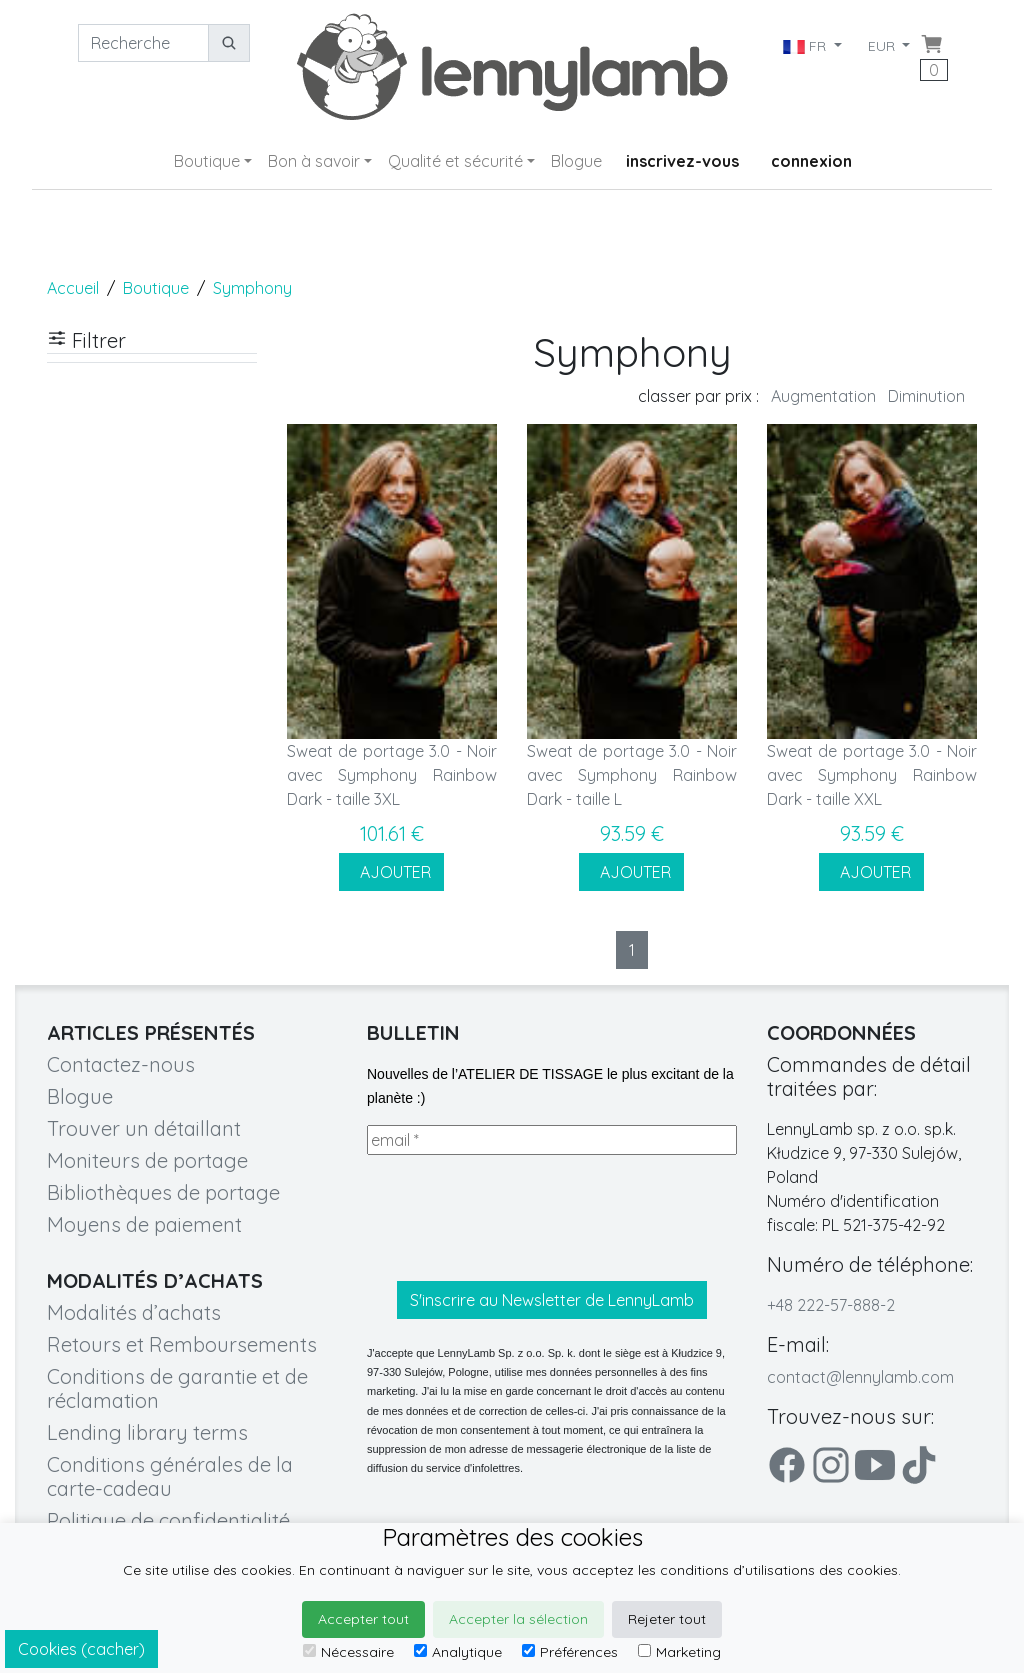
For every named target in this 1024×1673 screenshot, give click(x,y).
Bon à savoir (314, 161)
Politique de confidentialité (168, 1520)
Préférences (570, 1652)
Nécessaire (348, 1652)
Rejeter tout (667, 1619)
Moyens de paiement (144, 1224)
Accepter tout (363, 1619)
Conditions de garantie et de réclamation (177, 1388)
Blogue (576, 161)
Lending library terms (147, 1432)
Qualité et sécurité (455, 161)
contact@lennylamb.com (860, 1377)
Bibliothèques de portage (163, 1192)
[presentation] (519, 1218)
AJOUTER (391, 872)
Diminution (926, 396)
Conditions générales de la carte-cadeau (170, 1476)
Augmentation (823, 396)
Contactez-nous (121, 1064)
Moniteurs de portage (147, 1160)
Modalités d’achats (134, 1312)
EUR (883, 46)
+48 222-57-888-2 (831, 1305)
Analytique (458, 1652)
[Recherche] (143, 43)
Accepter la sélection (518, 1619)
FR (805, 46)
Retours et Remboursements (182, 1344)
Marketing (679, 1652)
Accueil (73, 288)
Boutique (207, 161)
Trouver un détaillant (144, 1128)
